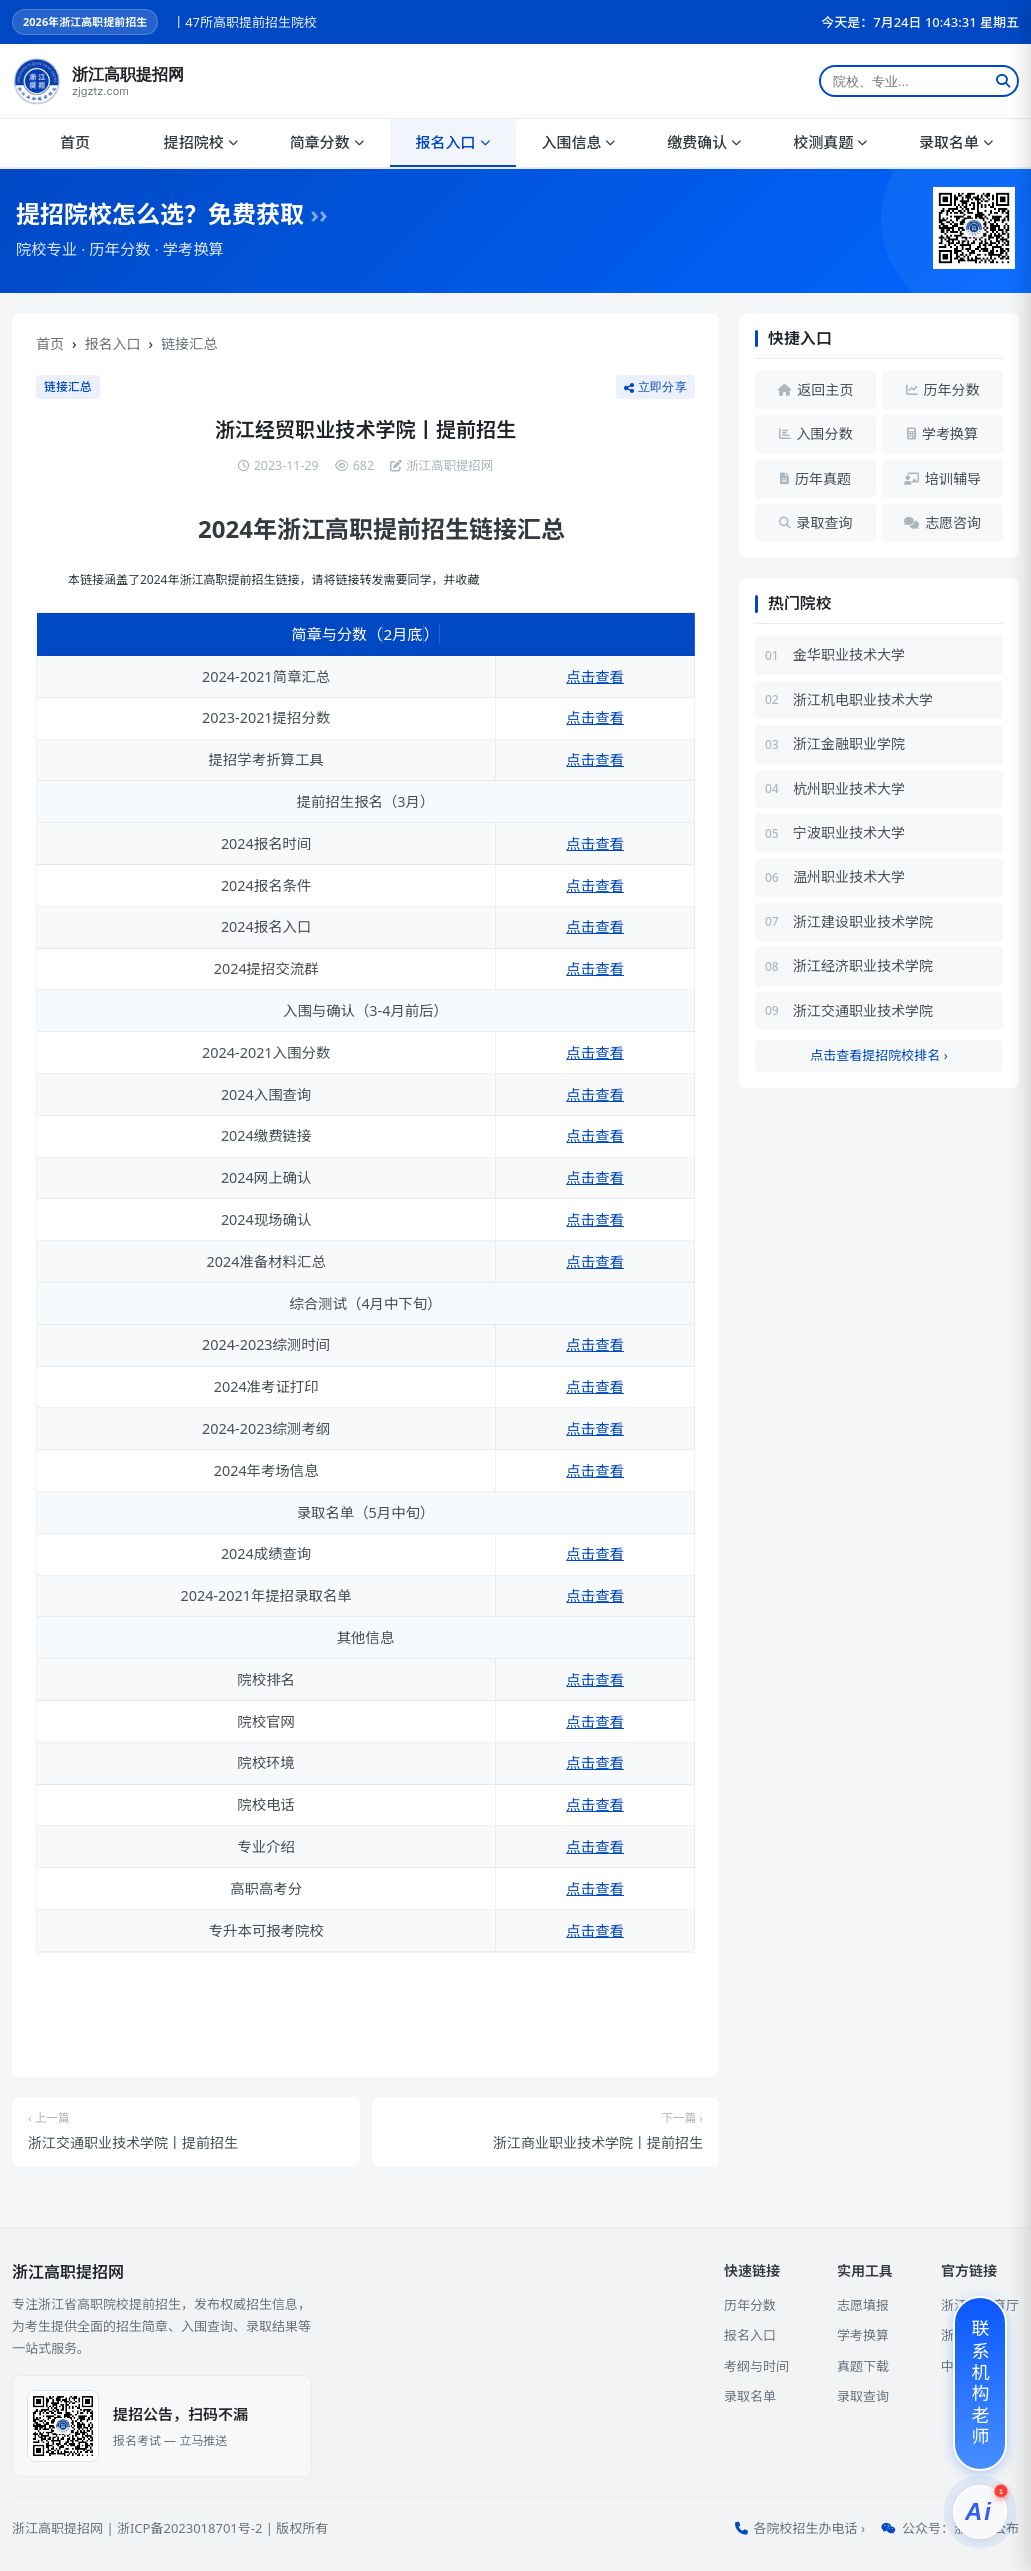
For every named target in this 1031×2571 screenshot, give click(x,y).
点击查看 (595, 676)
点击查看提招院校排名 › (878, 1055)
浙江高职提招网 (57, 2528)
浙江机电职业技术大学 (863, 699)
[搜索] (1003, 81)
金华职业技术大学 (849, 654)
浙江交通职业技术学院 (863, 1010)
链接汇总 (189, 343)
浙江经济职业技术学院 (863, 965)
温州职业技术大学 (849, 876)
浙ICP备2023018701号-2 (189, 2528)
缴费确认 (704, 142)
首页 (75, 142)
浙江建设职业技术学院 (863, 921)
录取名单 (956, 142)
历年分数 (750, 2305)
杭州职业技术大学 (849, 788)
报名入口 (453, 142)
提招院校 (201, 142)
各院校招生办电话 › (809, 2528)
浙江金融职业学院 (849, 743)
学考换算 (863, 2335)
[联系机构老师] (980, 2383)
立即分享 (655, 386)
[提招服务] (980, 2512)
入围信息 (578, 142)
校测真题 (830, 142)
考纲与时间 (756, 2366)
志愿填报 (863, 2305)
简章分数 (327, 142)
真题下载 (863, 2366)
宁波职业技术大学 (849, 832)
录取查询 (863, 2396)
